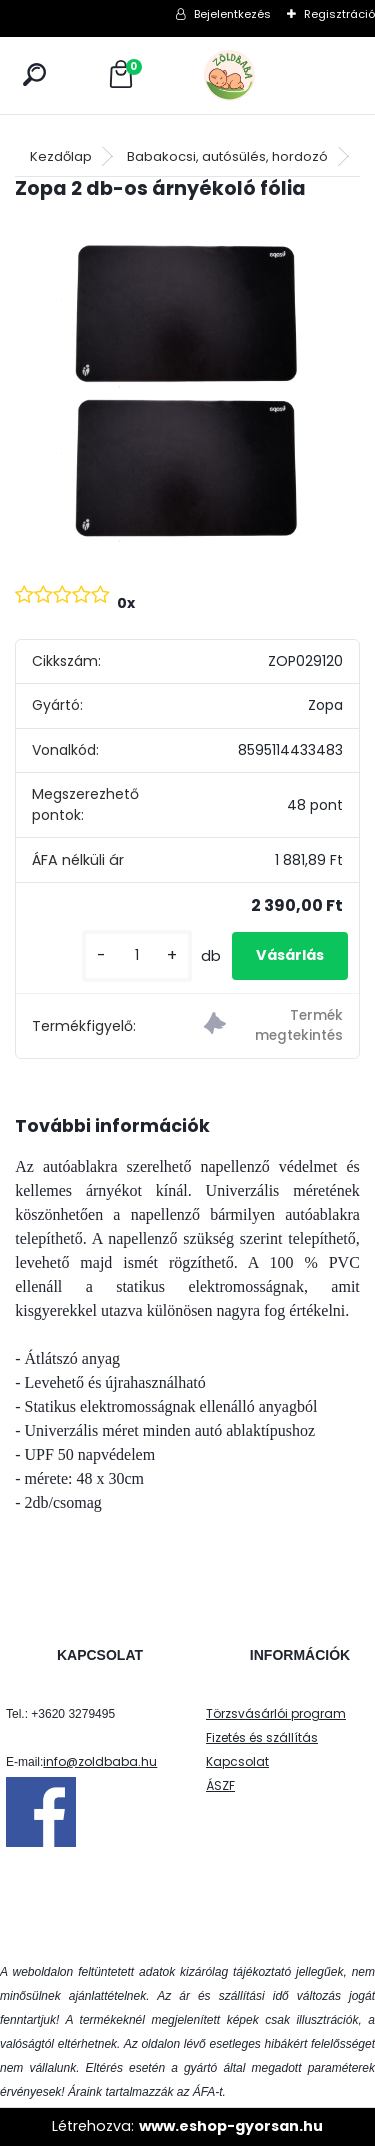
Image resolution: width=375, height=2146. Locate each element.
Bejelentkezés (232, 14)
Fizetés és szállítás (262, 1737)
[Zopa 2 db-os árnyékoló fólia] (187, 390)
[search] (34, 74)
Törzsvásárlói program (276, 1713)
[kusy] (137, 955)
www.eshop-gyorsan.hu (231, 2126)
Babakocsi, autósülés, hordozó (227, 156)
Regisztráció (339, 14)
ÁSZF (220, 1785)
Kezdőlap (61, 156)
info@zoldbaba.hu (100, 1761)
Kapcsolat (237, 1761)
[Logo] (274, 75)
